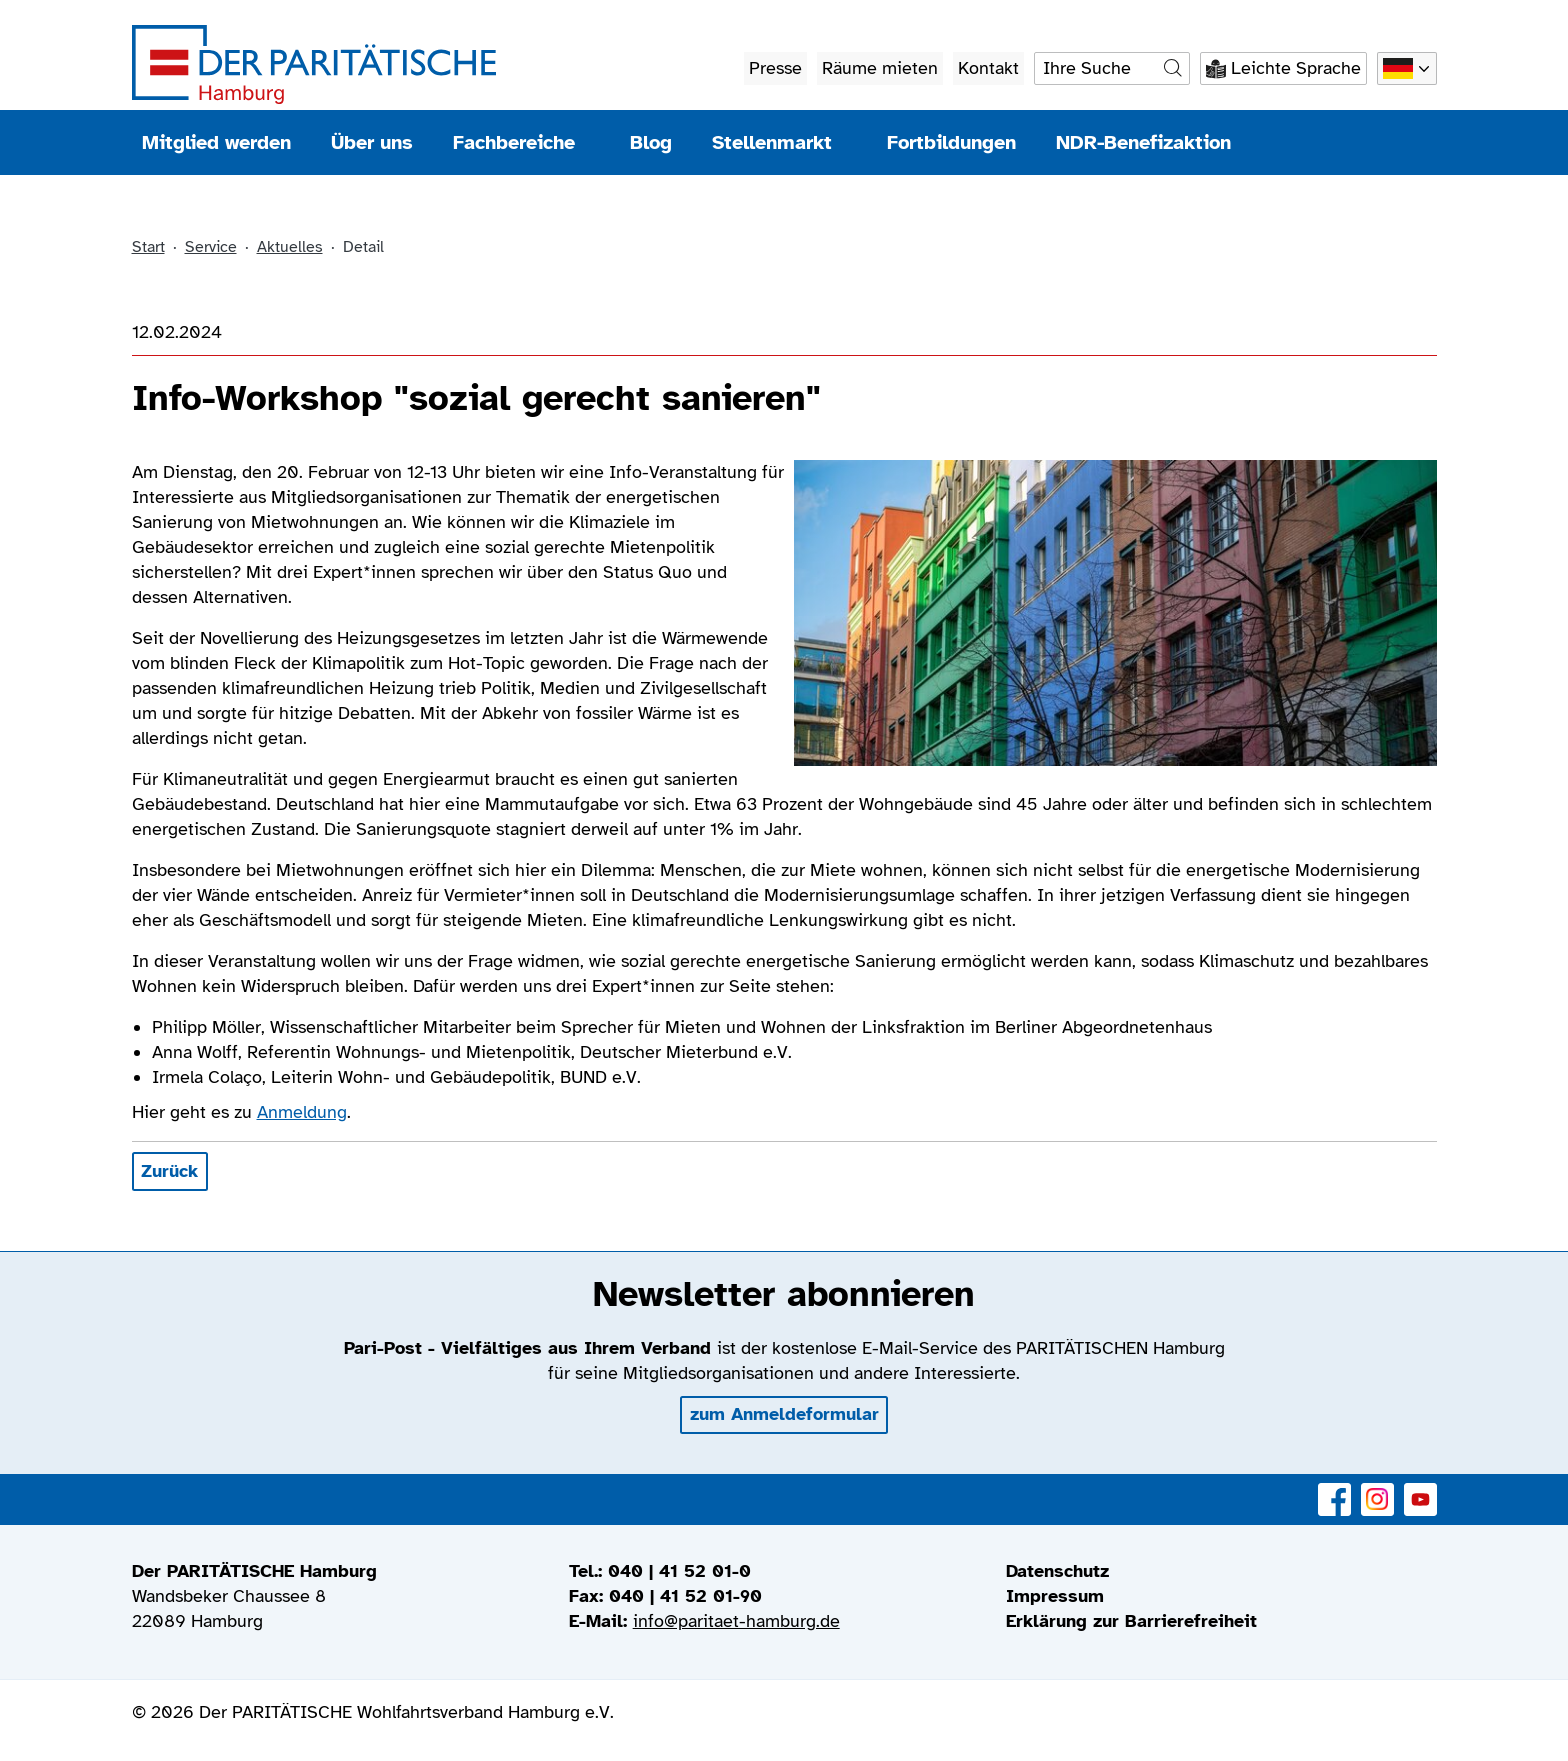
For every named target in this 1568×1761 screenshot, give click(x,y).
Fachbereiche (521, 142)
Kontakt (988, 68)
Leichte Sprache (1296, 68)
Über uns (372, 142)
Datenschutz (1057, 1571)
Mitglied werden (216, 142)
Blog (651, 142)
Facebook (1334, 1488)
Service (211, 247)
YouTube (1420, 1488)
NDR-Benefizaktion (1143, 142)
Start (148, 247)
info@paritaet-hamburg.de (736, 1621)
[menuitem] (1221, 1571)
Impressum (1055, 1596)
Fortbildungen (951, 142)
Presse (775, 68)
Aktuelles (290, 247)
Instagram (1377, 1488)
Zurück (169, 1171)
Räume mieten (880, 68)
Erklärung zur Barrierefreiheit (1131, 1621)
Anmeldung (302, 1112)
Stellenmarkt (779, 142)
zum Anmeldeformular (784, 1414)
